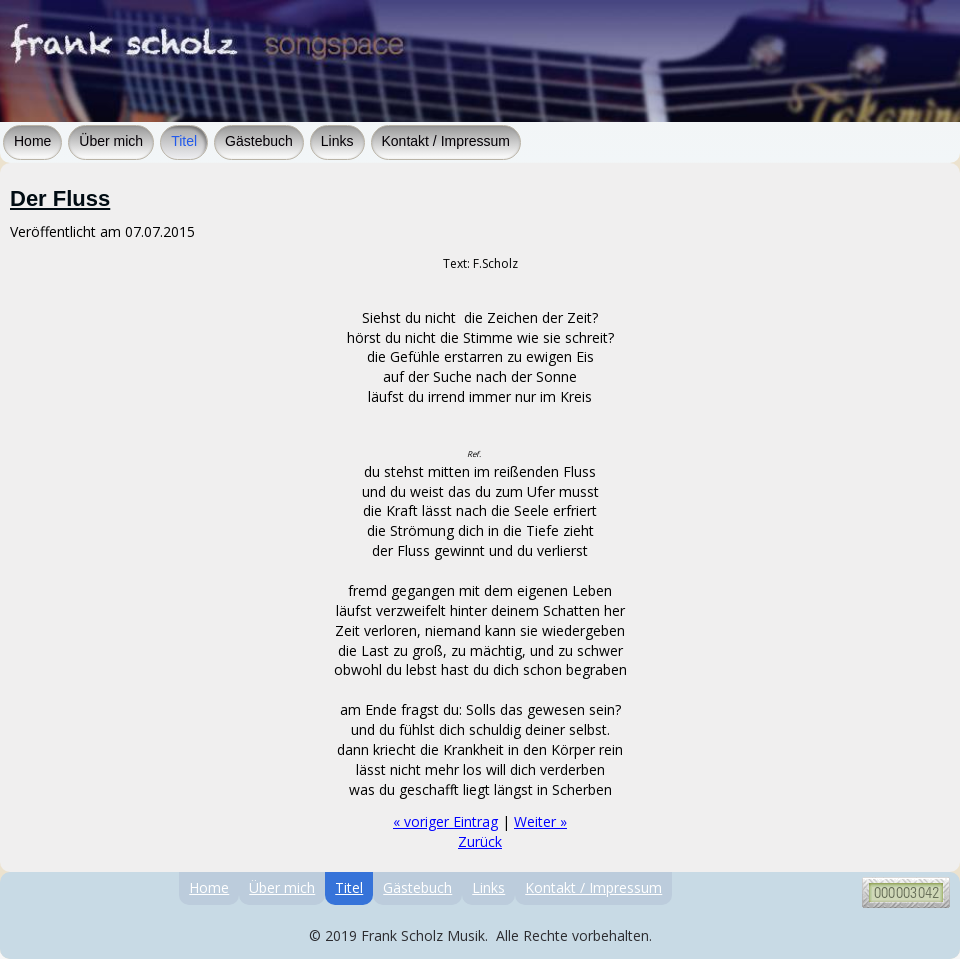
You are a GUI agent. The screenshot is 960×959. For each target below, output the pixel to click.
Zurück (480, 841)
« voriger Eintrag (445, 821)
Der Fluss (60, 198)
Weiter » (540, 821)
